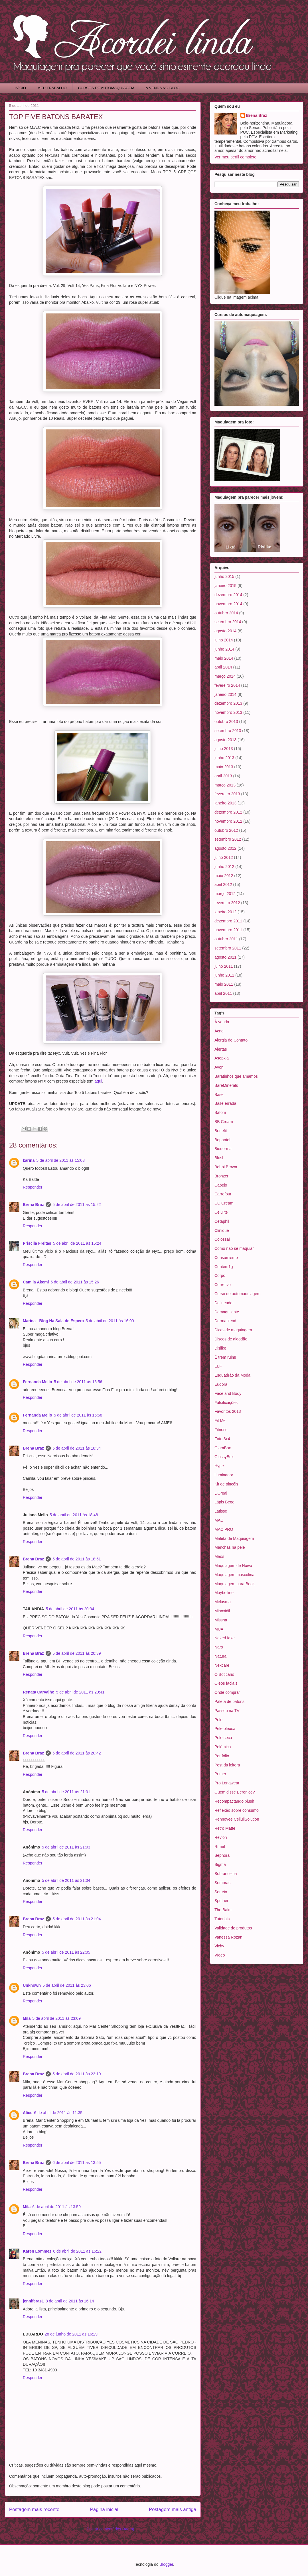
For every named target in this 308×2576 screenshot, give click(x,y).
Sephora (222, 1855)
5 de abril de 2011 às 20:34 (70, 1609)
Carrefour (222, 1194)
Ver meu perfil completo (235, 157)
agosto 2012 (225, 848)
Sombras (222, 1882)
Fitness (220, 1429)
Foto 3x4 (222, 1438)
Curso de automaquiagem (237, 1293)
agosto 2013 (225, 739)
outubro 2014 (226, 613)
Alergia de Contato (231, 1040)
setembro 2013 (227, 730)
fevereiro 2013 (227, 794)
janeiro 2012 (225, 912)
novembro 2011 (228, 930)
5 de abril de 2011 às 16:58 (78, 1415)
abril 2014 (223, 667)
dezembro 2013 (228, 703)
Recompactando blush (234, 1801)
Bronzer (221, 1176)
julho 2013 (223, 748)
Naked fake (224, 1638)
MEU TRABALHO (51, 88)
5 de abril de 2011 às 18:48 (74, 1515)
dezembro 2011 (228, 921)
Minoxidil (222, 1611)
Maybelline (224, 1592)
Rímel (219, 1846)
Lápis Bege (224, 1502)
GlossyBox (224, 1456)
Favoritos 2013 (227, 1411)
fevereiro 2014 (227, 685)
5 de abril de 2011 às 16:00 (110, 1320)
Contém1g (223, 1266)
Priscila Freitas (37, 1243)
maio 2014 (223, 658)
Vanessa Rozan (228, 1937)
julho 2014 (223, 640)
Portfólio (221, 1756)
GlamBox (222, 1448)
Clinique (221, 1230)
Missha (220, 1620)
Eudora (220, 1384)
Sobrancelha (225, 1873)
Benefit (220, 1130)
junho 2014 (224, 649)
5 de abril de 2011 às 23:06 (66, 1985)
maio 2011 (223, 984)
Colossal (222, 1239)
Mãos (219, 1556)
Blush (219, 1157)
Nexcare (221, 1665)
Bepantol (222, 1140)
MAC (218, 1520)
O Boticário (224, 1674)
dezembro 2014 (228, 594)
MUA (218, 1629)
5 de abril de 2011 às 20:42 (76, 1753)
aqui (98, 1081)
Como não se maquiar (234, 1248)
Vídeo (219, 1955)
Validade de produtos (233, 1928)
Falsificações (226, 1402)
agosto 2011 (225, 957)
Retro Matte (224, 1828)
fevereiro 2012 (227, 902)
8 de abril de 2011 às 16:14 (70, 2301)
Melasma (222, 1601)
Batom (220, 1112)
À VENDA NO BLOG (163, 88)
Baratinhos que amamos (236, 1076)
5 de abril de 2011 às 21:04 (66, 1880)
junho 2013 (224, 757)
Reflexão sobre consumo (236, 1810)
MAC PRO (223, 1529)
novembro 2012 (228, 821)
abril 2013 (223, 776)
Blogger (166, 2564)
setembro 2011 (227, 948)
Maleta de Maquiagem (234, 1538)
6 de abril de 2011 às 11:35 (58, 2112)
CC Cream (223, 1203)
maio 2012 (223, 875)
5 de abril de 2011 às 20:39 (76, 1653)
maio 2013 (223, 767)
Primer (220, 1774)
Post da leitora (227, 1765)
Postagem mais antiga (172, 2509)
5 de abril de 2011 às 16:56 (78, 1381)
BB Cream (223, 1121)
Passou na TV (227, 1710)
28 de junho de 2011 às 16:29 (71, 2334)
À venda (221, 1022)
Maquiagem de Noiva (233, 1565)
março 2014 (225, 676)
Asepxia (221, 1058)
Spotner (221, 1900)
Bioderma (223, 1148)
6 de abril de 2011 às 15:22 (77, 2251)
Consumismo (226, 1257)
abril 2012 (223, 884)
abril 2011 (223, 993)
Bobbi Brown (225, 1167)
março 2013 (225, 785)
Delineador (224, 1303)
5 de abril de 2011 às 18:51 (76, 1559)
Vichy (219, 1946)
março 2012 (225, 893)
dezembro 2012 (228, 812)
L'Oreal (220, 1493)
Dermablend (225, 1320)
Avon (219, 1067)
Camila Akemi (36, 1282)
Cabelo (220, 1185)
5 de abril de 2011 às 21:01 (66, 1792)
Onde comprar (227, 1692)
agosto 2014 (225, 631)
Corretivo (222, 1284)
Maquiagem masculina (234, 1574)
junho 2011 (224, 975)
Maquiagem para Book (234, 1584)
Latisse (220, 1511)
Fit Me (220, 1420)
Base (219, 1094)
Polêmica (222, 1746)
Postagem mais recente (34, 2509)
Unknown (32, 1985)
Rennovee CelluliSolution (236, 1819)
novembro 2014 (228, 604)
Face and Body (227, 1393)
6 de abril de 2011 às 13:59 (56, 2206)
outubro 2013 (226, 721)
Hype (219, 1466)
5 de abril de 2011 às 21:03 (66, 1847)
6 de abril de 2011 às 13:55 (76, 2162)
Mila (27, 2018)
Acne (219, 1031)
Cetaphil (221, 1221)
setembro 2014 (227, 621)
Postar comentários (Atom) (110, 2529)
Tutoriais (222, 1919)
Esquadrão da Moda (232, 1375)
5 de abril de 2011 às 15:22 (76, 1204)
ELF (218, 1366)
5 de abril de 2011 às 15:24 (77, 1243)
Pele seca (223, 1737)
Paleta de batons (229, 1701)
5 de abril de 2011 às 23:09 (56, 2018)
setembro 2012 (227, 839)
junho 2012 (224, 866)
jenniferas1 (33, 2301)
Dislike (220, 1348)
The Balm (223, 1909)
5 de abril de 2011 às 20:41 (80, 1692)
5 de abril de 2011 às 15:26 (74, 1282)
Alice (27, 2112)
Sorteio (220, 1892)
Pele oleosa (224, 1728)
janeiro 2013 (225, 803)
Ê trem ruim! (225, 1357)
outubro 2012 (226, 830)
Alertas (220, 1049)
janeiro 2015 (225, 585)
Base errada (225, 1103)
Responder (32, 1187)
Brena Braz (33, 1204)
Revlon (220, 1837)
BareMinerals (226, 1085)
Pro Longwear (226, 1783)
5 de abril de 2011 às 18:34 (76, 1448)
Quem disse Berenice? (234, 1792)
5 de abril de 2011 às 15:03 (60, 1160)
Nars (218, 1647)
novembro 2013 (228, 712)
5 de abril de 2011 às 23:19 (76, 2074)
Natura (220, 1656)
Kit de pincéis (226, 1484)
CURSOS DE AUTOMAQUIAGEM (106, 88)
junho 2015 (224, 576)
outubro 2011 (226, 939)
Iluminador (223, 1475)
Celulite (221, 1212)
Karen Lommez (37, 2251)
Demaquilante (226, 1312)
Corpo (219, 1275)
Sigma (220, 1864)
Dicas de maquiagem (233, 1330)
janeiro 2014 (225, 694)
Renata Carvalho (38, 1692)
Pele (218, 1719)
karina (29, 1160)
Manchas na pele (229, 1547)
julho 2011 (223, 966)
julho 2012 (223, 857)
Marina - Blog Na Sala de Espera (53, 1320)
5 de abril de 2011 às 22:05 (66, 1952)
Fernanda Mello (37, 1381)
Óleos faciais (225, 1683)
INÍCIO (20, 88)
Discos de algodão (230, 1339)
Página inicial (104, 2509)
